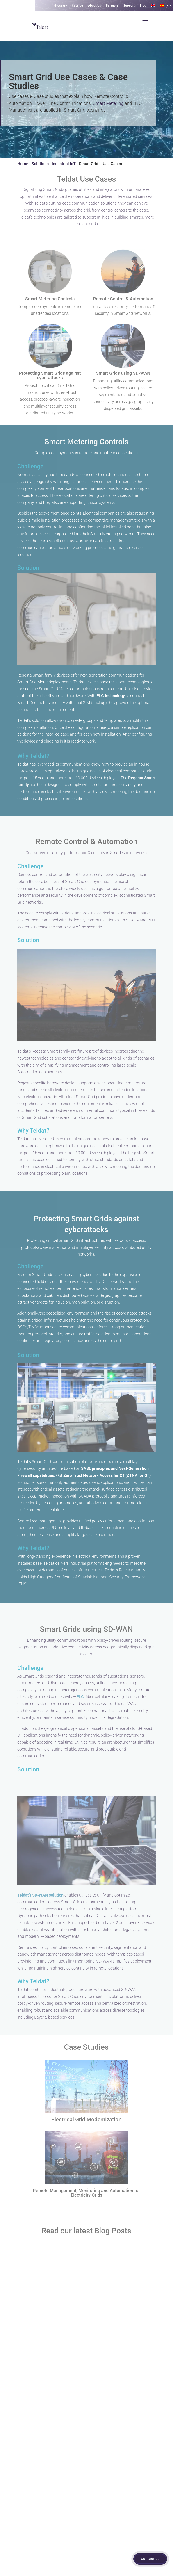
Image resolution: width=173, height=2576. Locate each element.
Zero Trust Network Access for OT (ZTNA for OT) (107, 1475)
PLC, (80, 1696)
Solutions (40, 163)
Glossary (60, 5)
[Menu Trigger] (145, 22)
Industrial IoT (64, 163)
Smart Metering (108, 103)
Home (22, 163)
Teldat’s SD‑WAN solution (40, 1895)
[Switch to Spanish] (162, 6)
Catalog (77, 5)
